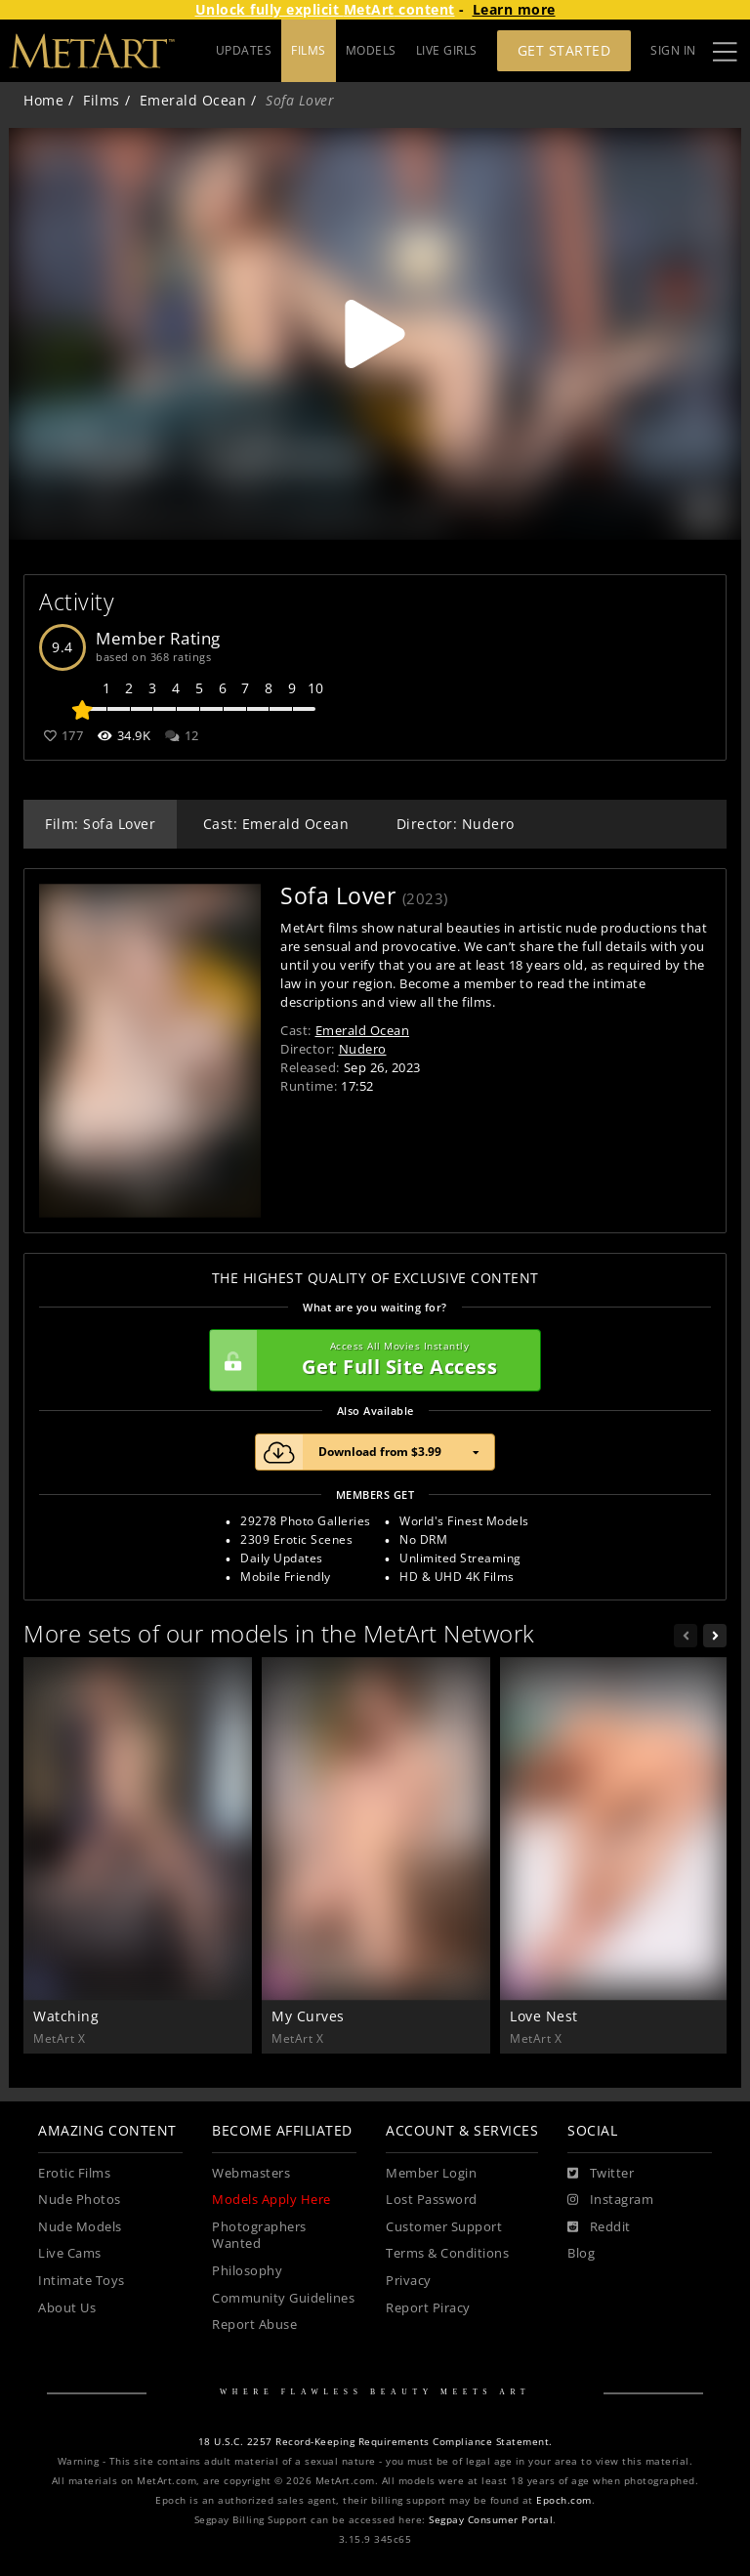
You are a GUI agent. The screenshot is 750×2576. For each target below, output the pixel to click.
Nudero (363, 1049)
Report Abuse (254, 2324)
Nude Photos (79, 2199)
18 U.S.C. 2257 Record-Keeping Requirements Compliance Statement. (375, 2441)
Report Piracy (428, 2308)
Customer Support (444, 2227)
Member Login (431, 2173)
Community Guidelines (283, 2298)
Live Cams (70, 2253)
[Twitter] (600, 2173)
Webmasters (251, 2173)
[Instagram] (610, 2200)
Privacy (409, 2280)
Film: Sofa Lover (100, 823)
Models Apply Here (271, 2199)
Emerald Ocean (193, 100)
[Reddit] (599, 2227)
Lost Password (432, 2199)
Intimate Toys (81, 2280)
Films (101, 100)
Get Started (564, 50)
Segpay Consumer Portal (491, 2520)
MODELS (371, 50)
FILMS (308, 50)
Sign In (673, 50)
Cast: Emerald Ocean (276, 823)
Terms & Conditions (447, 2253)
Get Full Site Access (370, 1360)
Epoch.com (564, 2500)
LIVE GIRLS (447, 50)
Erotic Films (74, 2173)
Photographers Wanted (259, 2236)
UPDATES (244, 50)
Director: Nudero (455, 823)
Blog (581, 2253)
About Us (67, 2308)
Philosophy (247, 2271)
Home (43, 100)
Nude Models (80, 2227)
